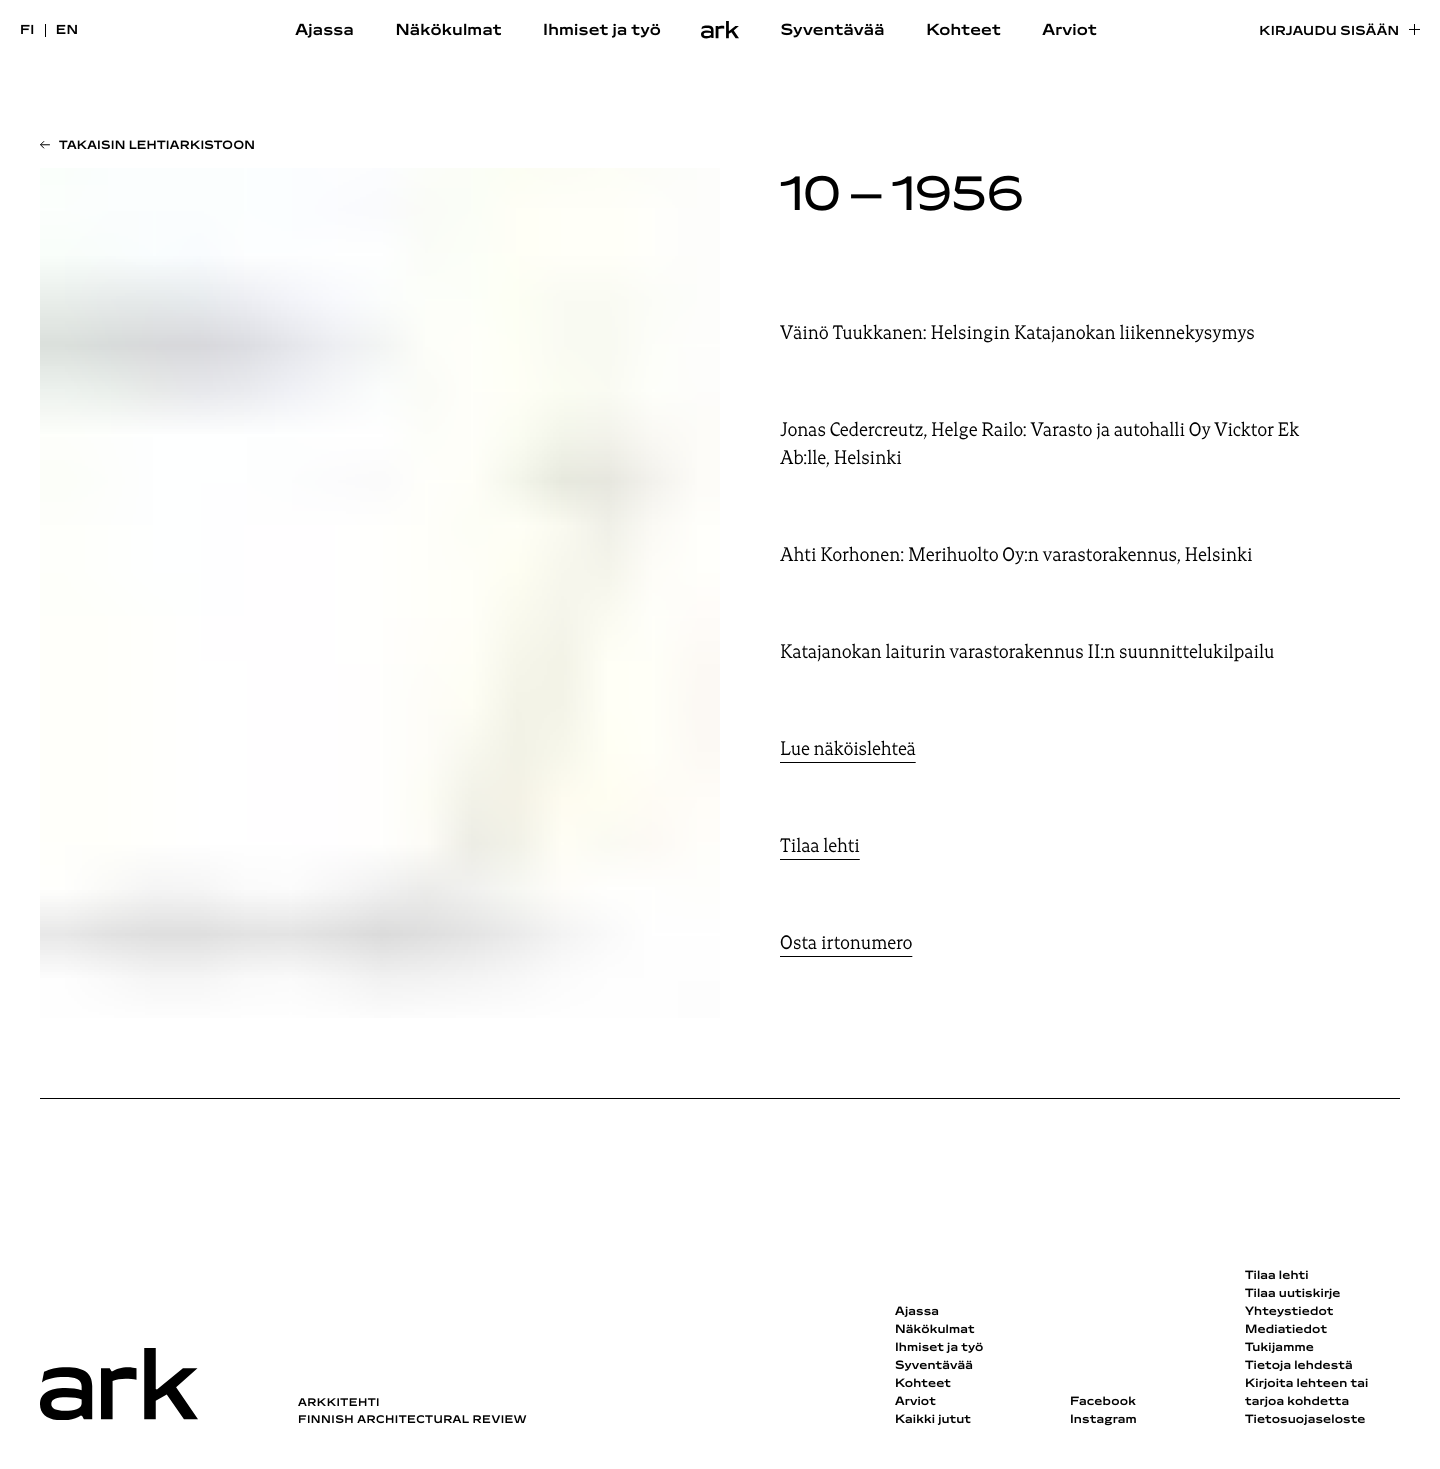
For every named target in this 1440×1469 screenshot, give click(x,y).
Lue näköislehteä (848, 749)
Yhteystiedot (1289, 1312)
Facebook (1103, 1402)
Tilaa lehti (820, 846)
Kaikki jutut (933, 1420)
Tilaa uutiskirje (1293, 1294)
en (67, 30)
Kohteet (963, 31)
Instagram (1103, 1420)
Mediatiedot (1286, 1330)
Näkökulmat (448, 31)
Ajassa (324, 31)
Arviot (1069, 31)
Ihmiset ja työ (602, 31)
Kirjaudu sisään (1329, 31)
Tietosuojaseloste (1305, 1420)
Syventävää (832, 31)
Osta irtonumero (846, 943)
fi (27, 30)
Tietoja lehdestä (1299, 1366)
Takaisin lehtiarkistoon (157, 146)
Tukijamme (1279, 1348)
